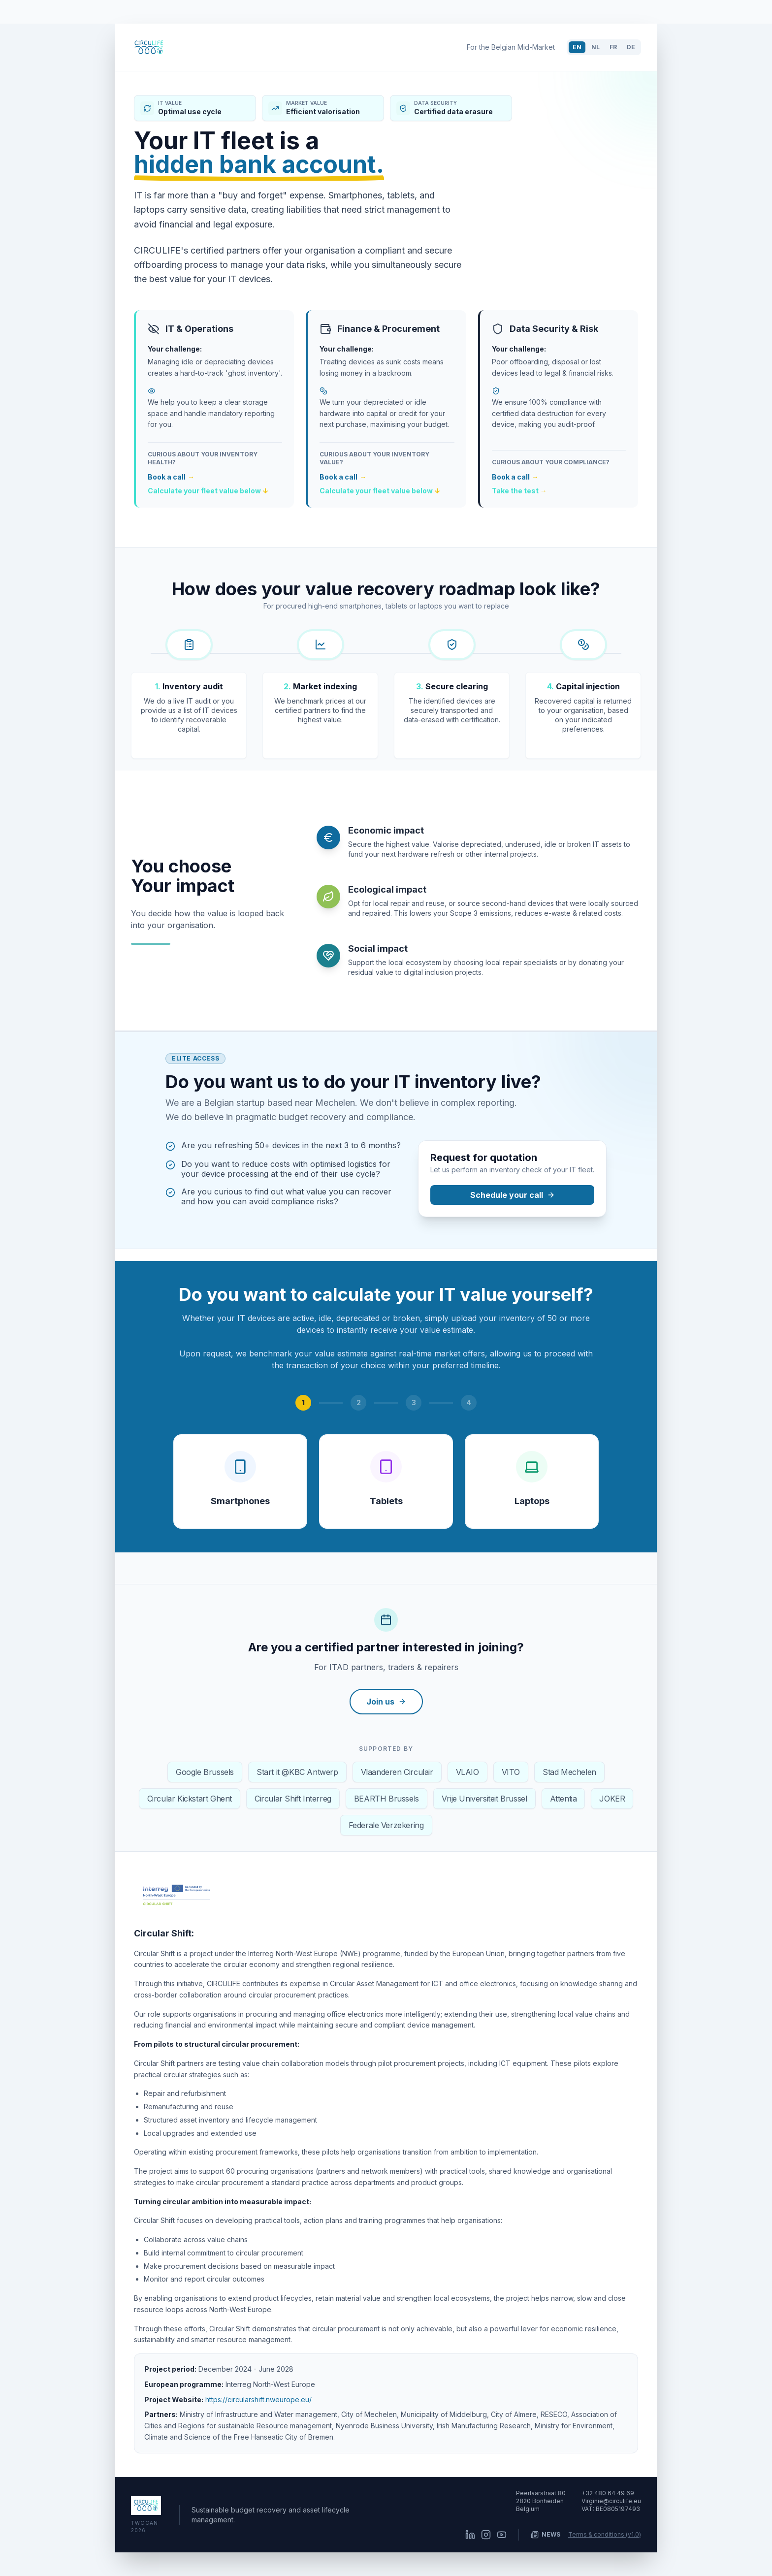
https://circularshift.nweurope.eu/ (258, 2399)
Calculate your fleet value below (208, 490)
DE (631, 47)
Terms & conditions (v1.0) (604, 2534)
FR (613, 47)
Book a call (171, 477)
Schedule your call (512, 1195)
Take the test (519, 490)
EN (577, 47)
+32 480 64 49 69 (607, 2493)
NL (595, 47)
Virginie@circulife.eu (611, 2501)
